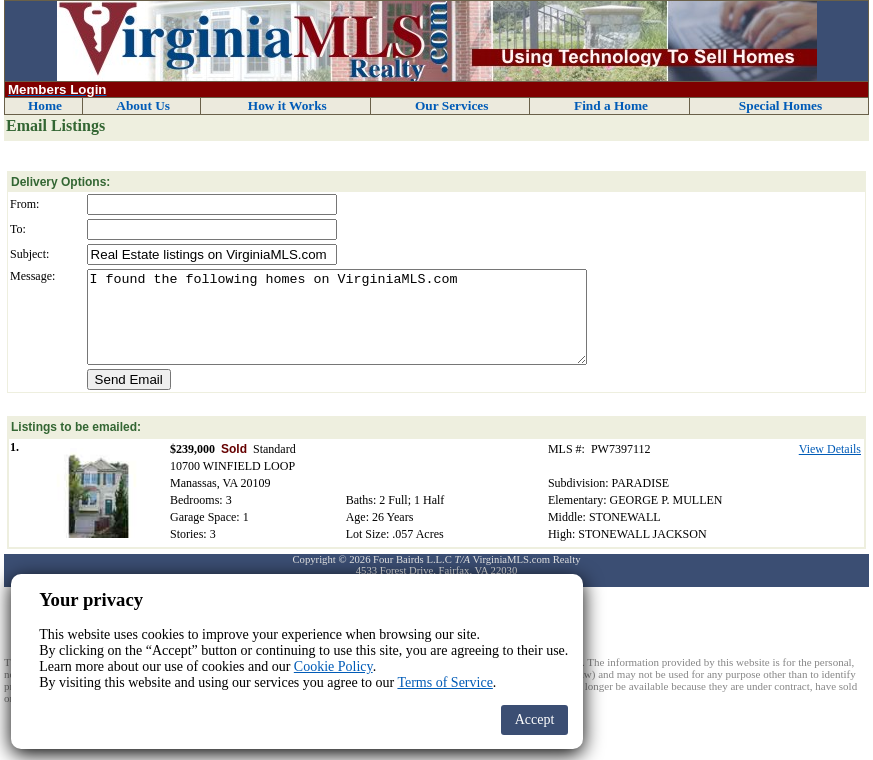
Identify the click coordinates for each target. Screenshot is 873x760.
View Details (830, 467)
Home (45, 105)
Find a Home (611, 105)
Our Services (451, 105)
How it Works (287, 105)
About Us (143, 105)
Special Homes (780, 105)
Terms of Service (444, 682)
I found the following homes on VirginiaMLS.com (337, 326)
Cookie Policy (333, 666)
